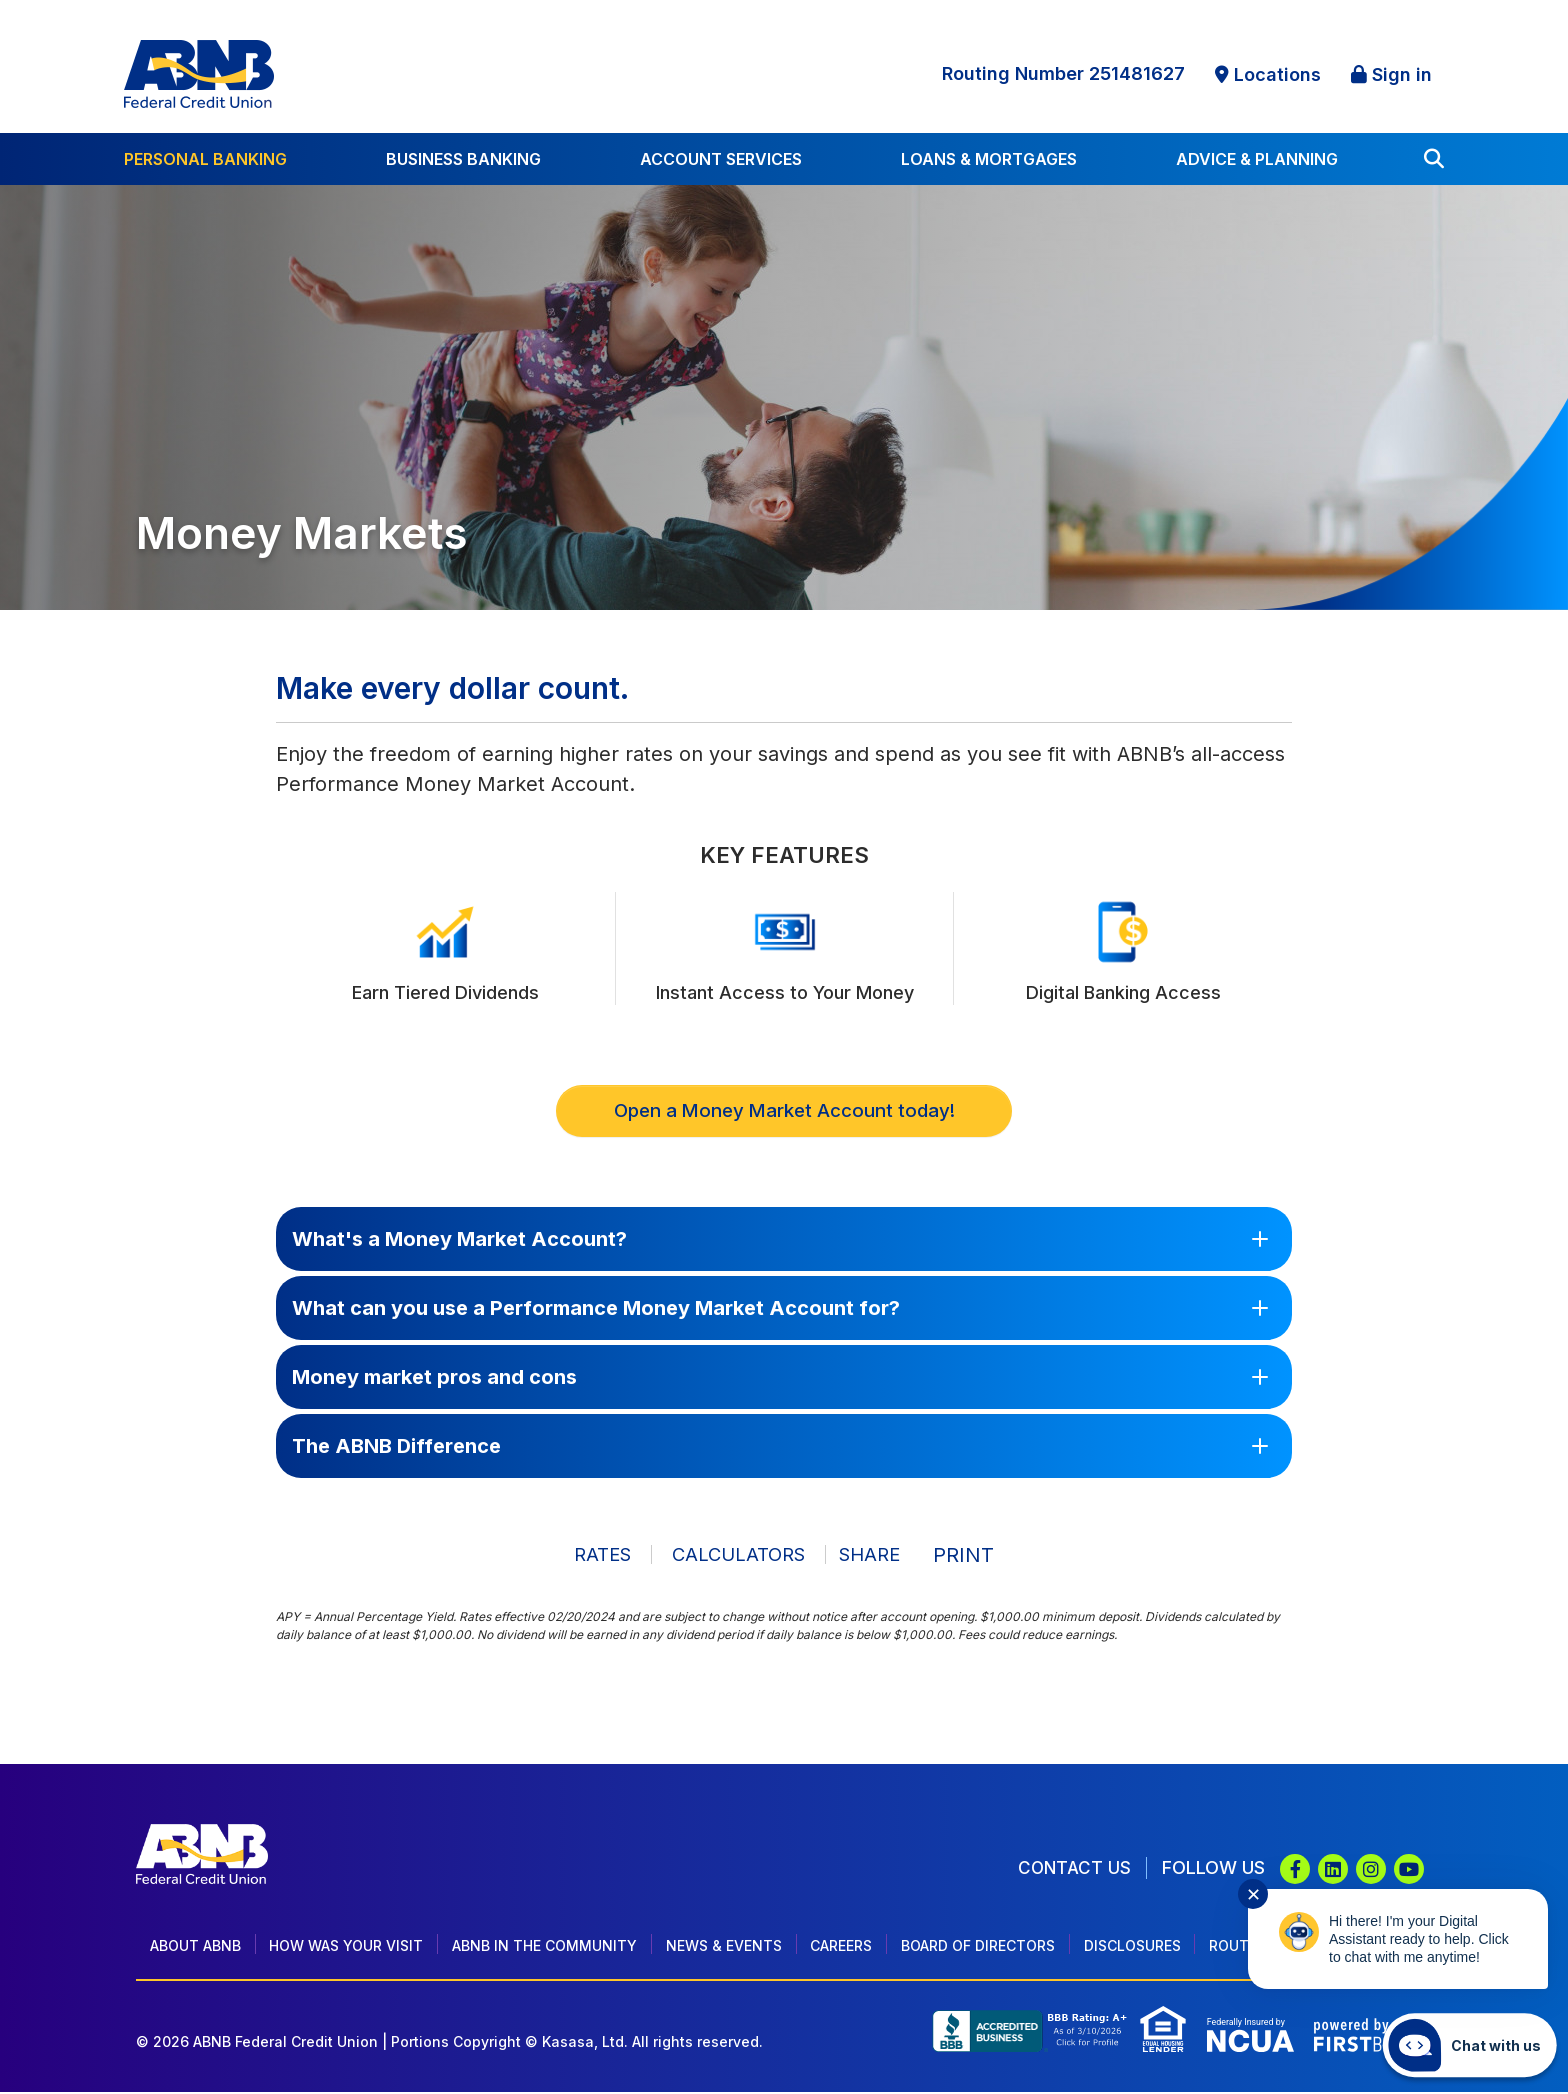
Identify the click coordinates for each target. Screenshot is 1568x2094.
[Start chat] (1470, 2045)
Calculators (731, 1556)
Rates (589, 1556)
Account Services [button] (721, 159)
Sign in (1402, 74)
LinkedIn (1333, 1871)
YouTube (1409, 1871)
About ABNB (195, 1947)
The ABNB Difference (396, 1448)
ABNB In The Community (544, 1947)
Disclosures (1132, 1947)
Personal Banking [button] (205, 159)
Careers (841, 1947)
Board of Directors (978, 1947)
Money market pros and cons (434, 1379)
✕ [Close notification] (1253, 1894)
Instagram (1371, 1871)
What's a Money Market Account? (459, 1241)
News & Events (724, 1947)
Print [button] (980, 1556)
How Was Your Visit (346, 1947)
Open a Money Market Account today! (784, 1112)
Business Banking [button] (463, 159)
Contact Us (1073, 1869)
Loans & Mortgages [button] (989, 159)
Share (876, 1556)
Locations (1277, 74)
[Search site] (1434, 159)
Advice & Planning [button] (1257, 159)
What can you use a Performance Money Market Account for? (596, 1310)
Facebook (1295, 1871)
